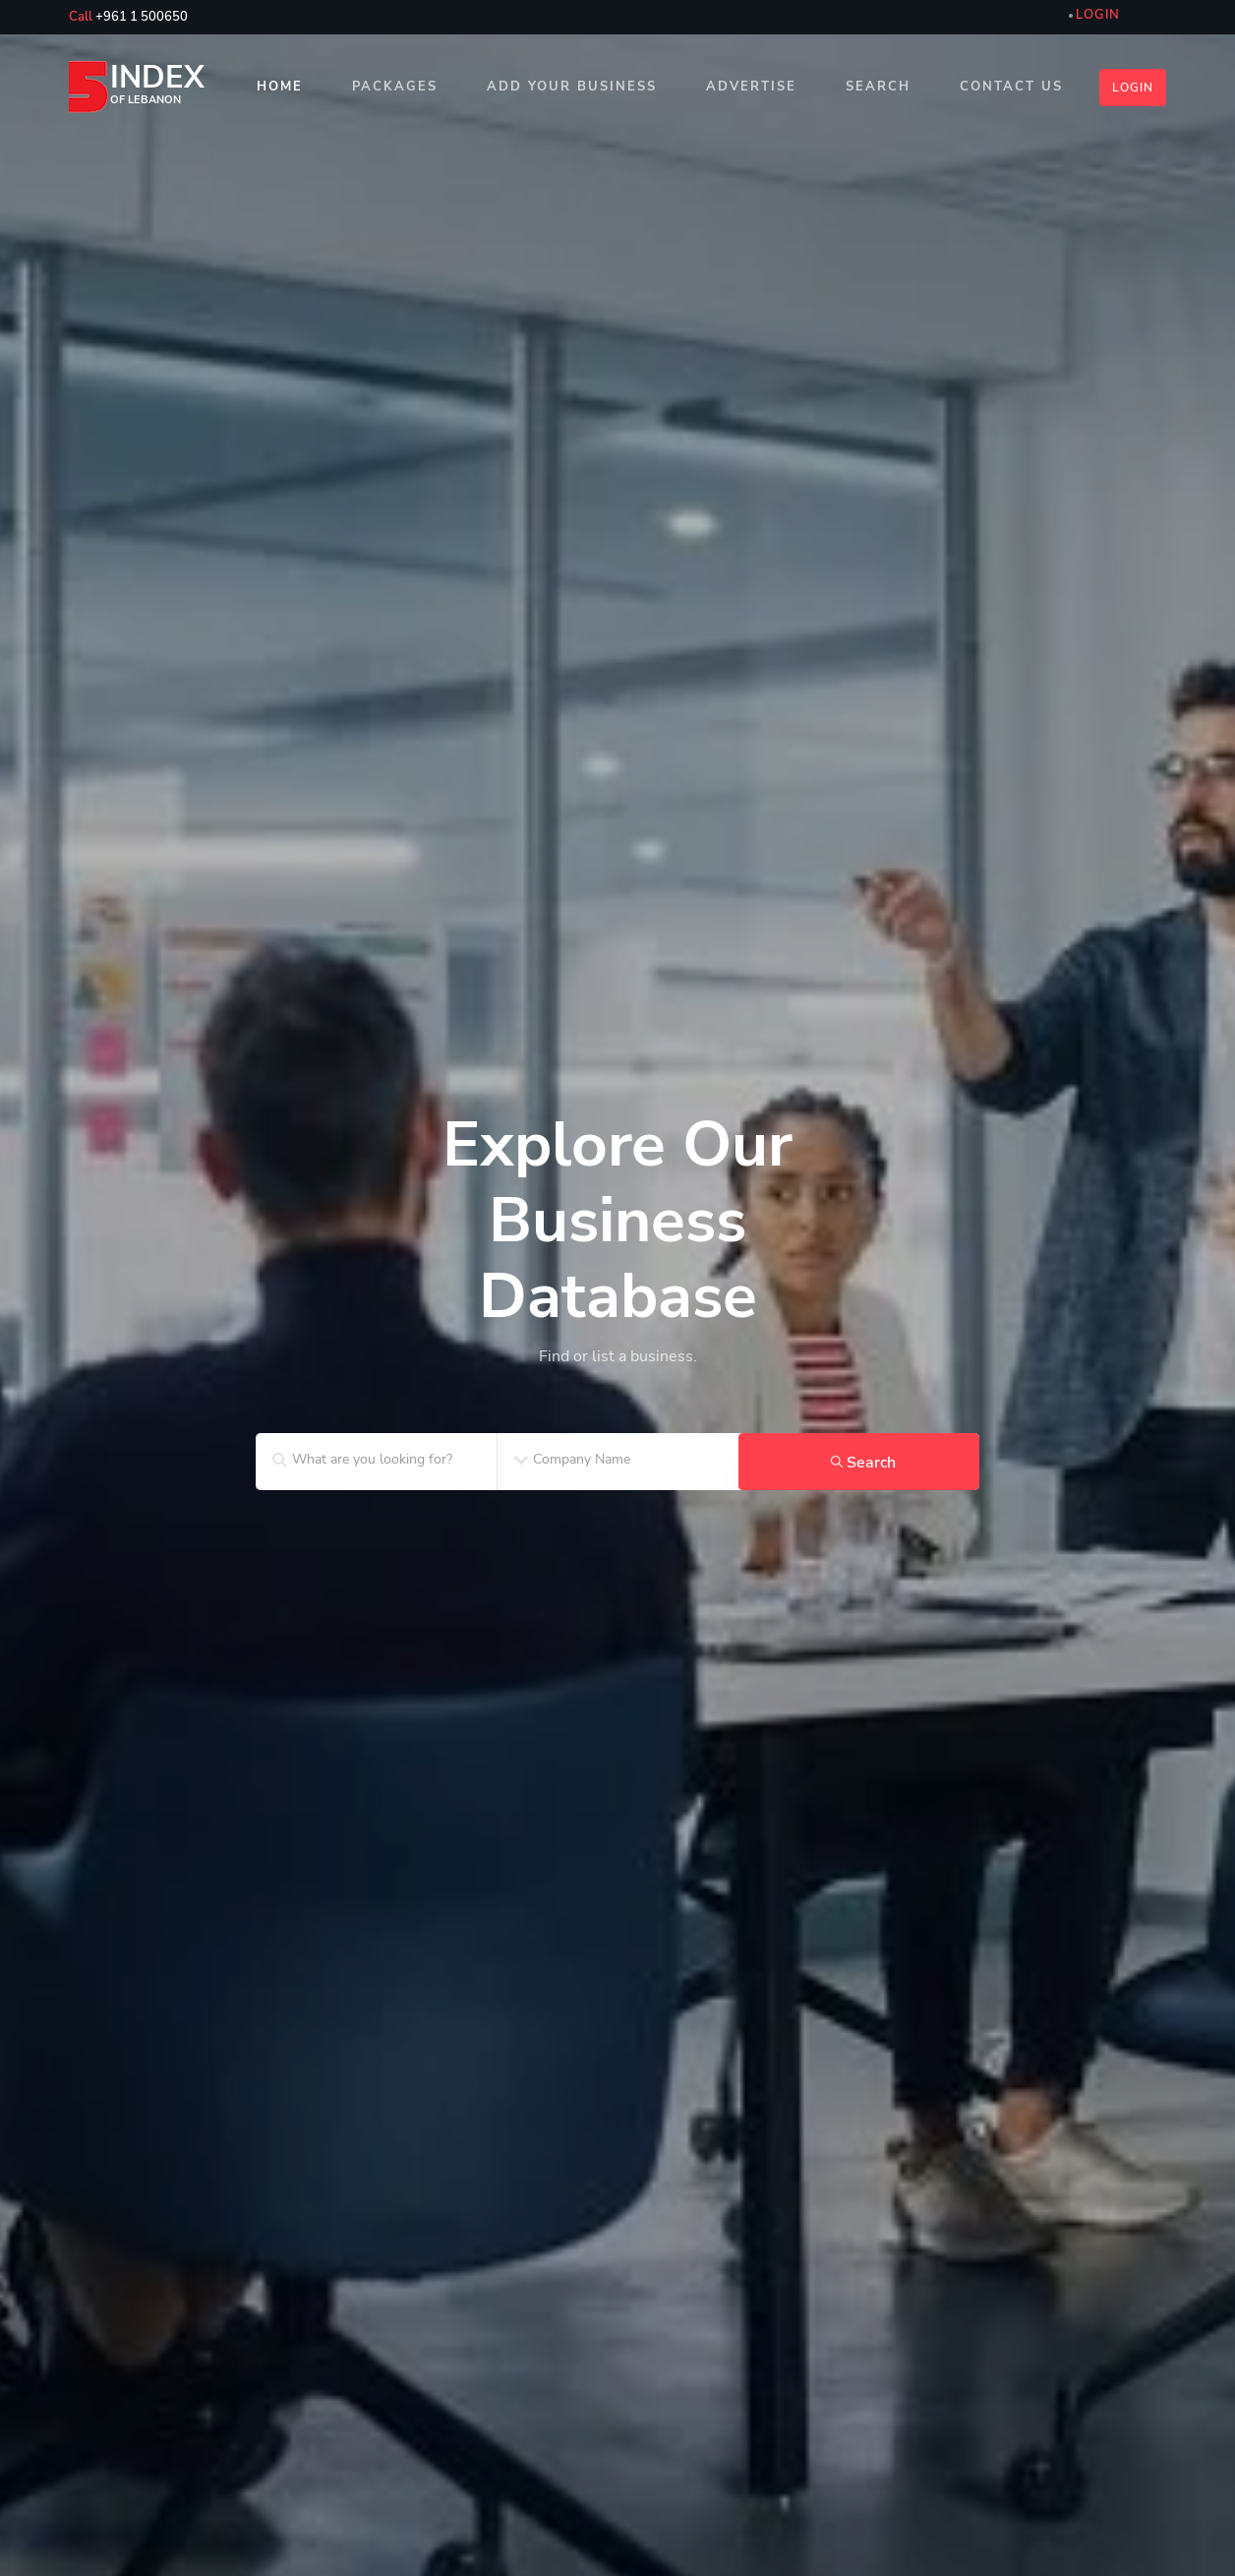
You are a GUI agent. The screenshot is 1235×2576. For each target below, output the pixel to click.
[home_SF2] (617, 1253)
